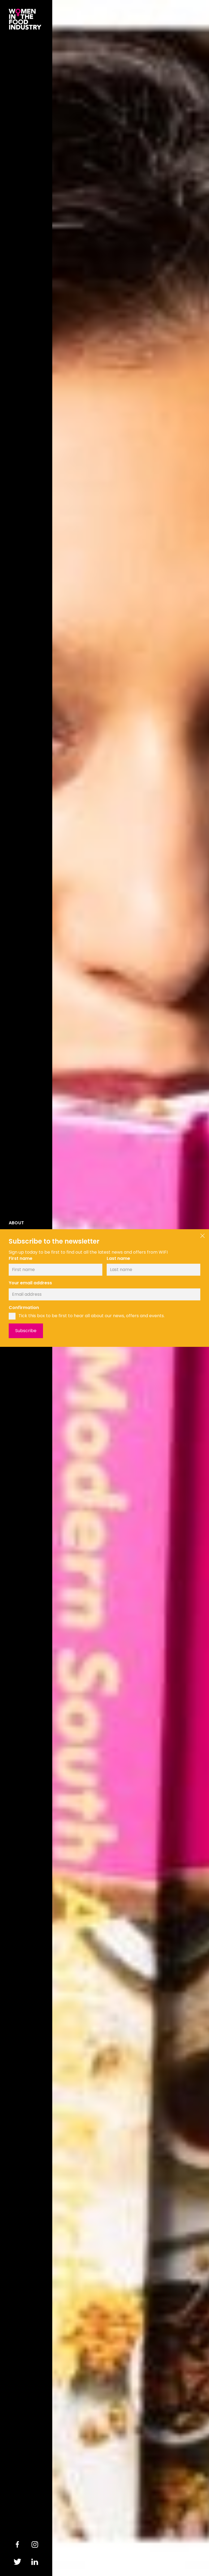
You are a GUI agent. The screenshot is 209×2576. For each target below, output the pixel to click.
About (16, 1222)
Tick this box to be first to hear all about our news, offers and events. (92, 1316)
